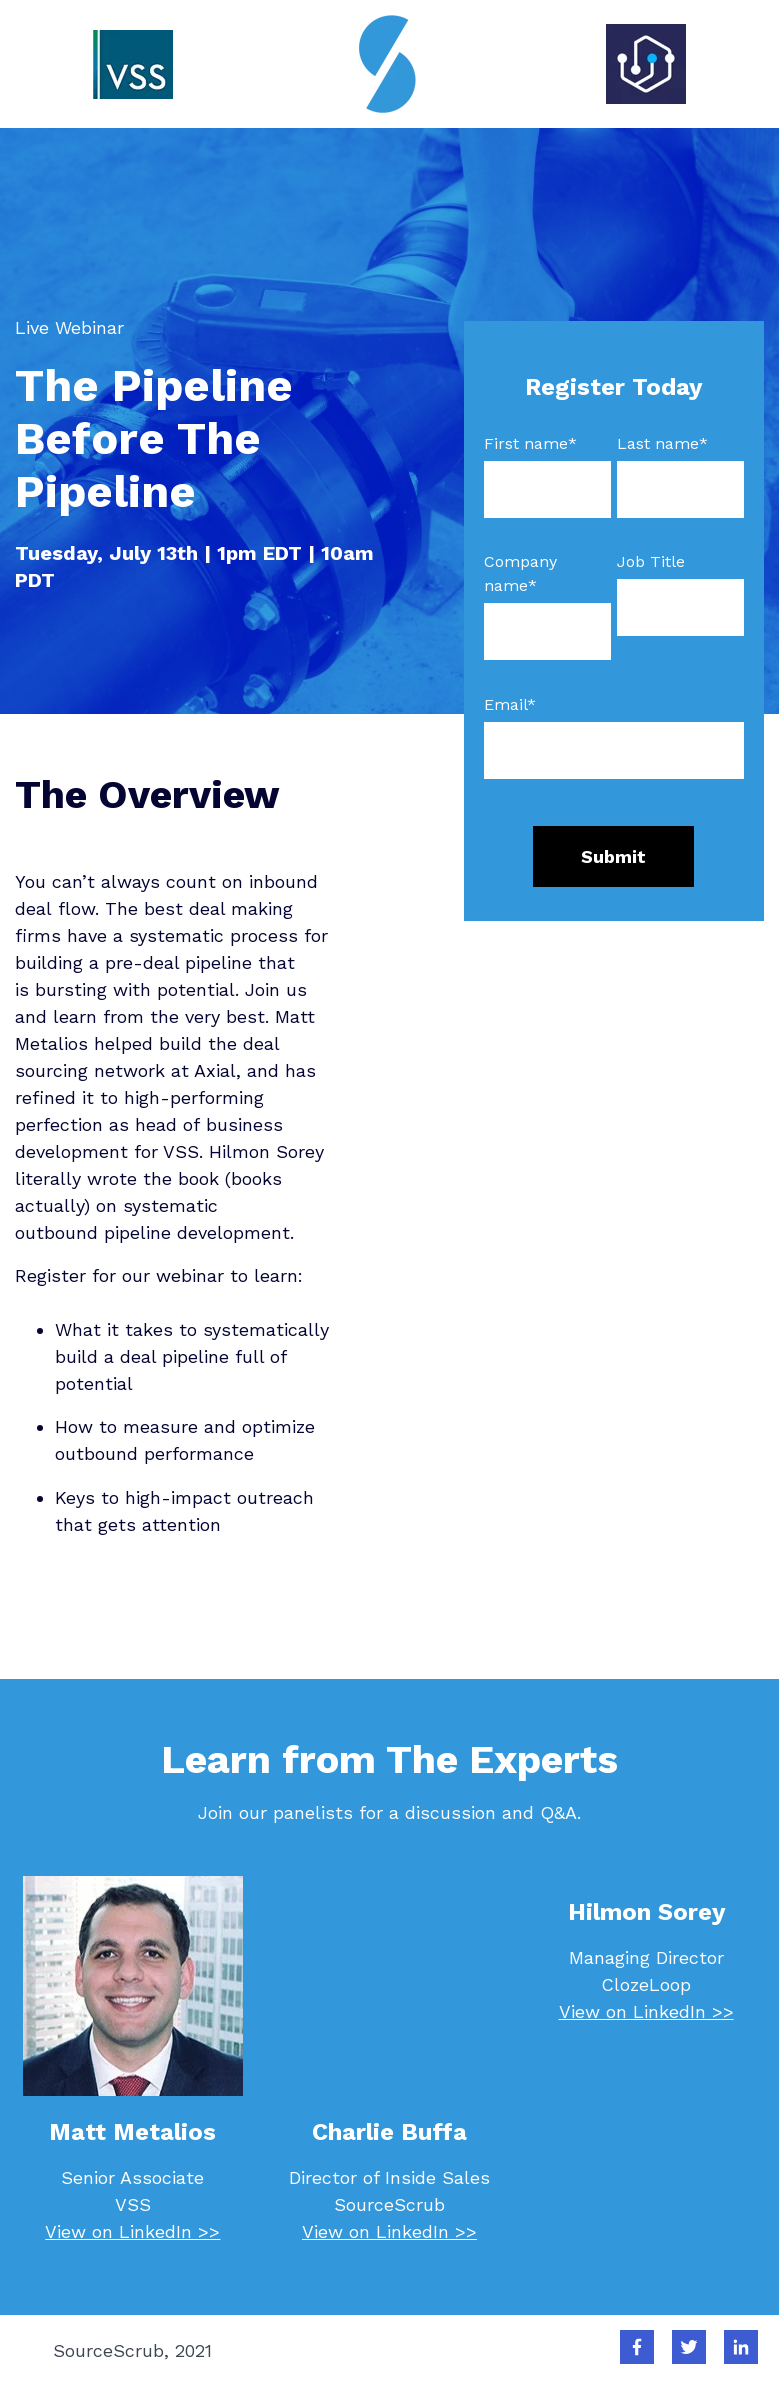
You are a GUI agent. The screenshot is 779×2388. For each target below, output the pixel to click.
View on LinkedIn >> (132, 2231)
